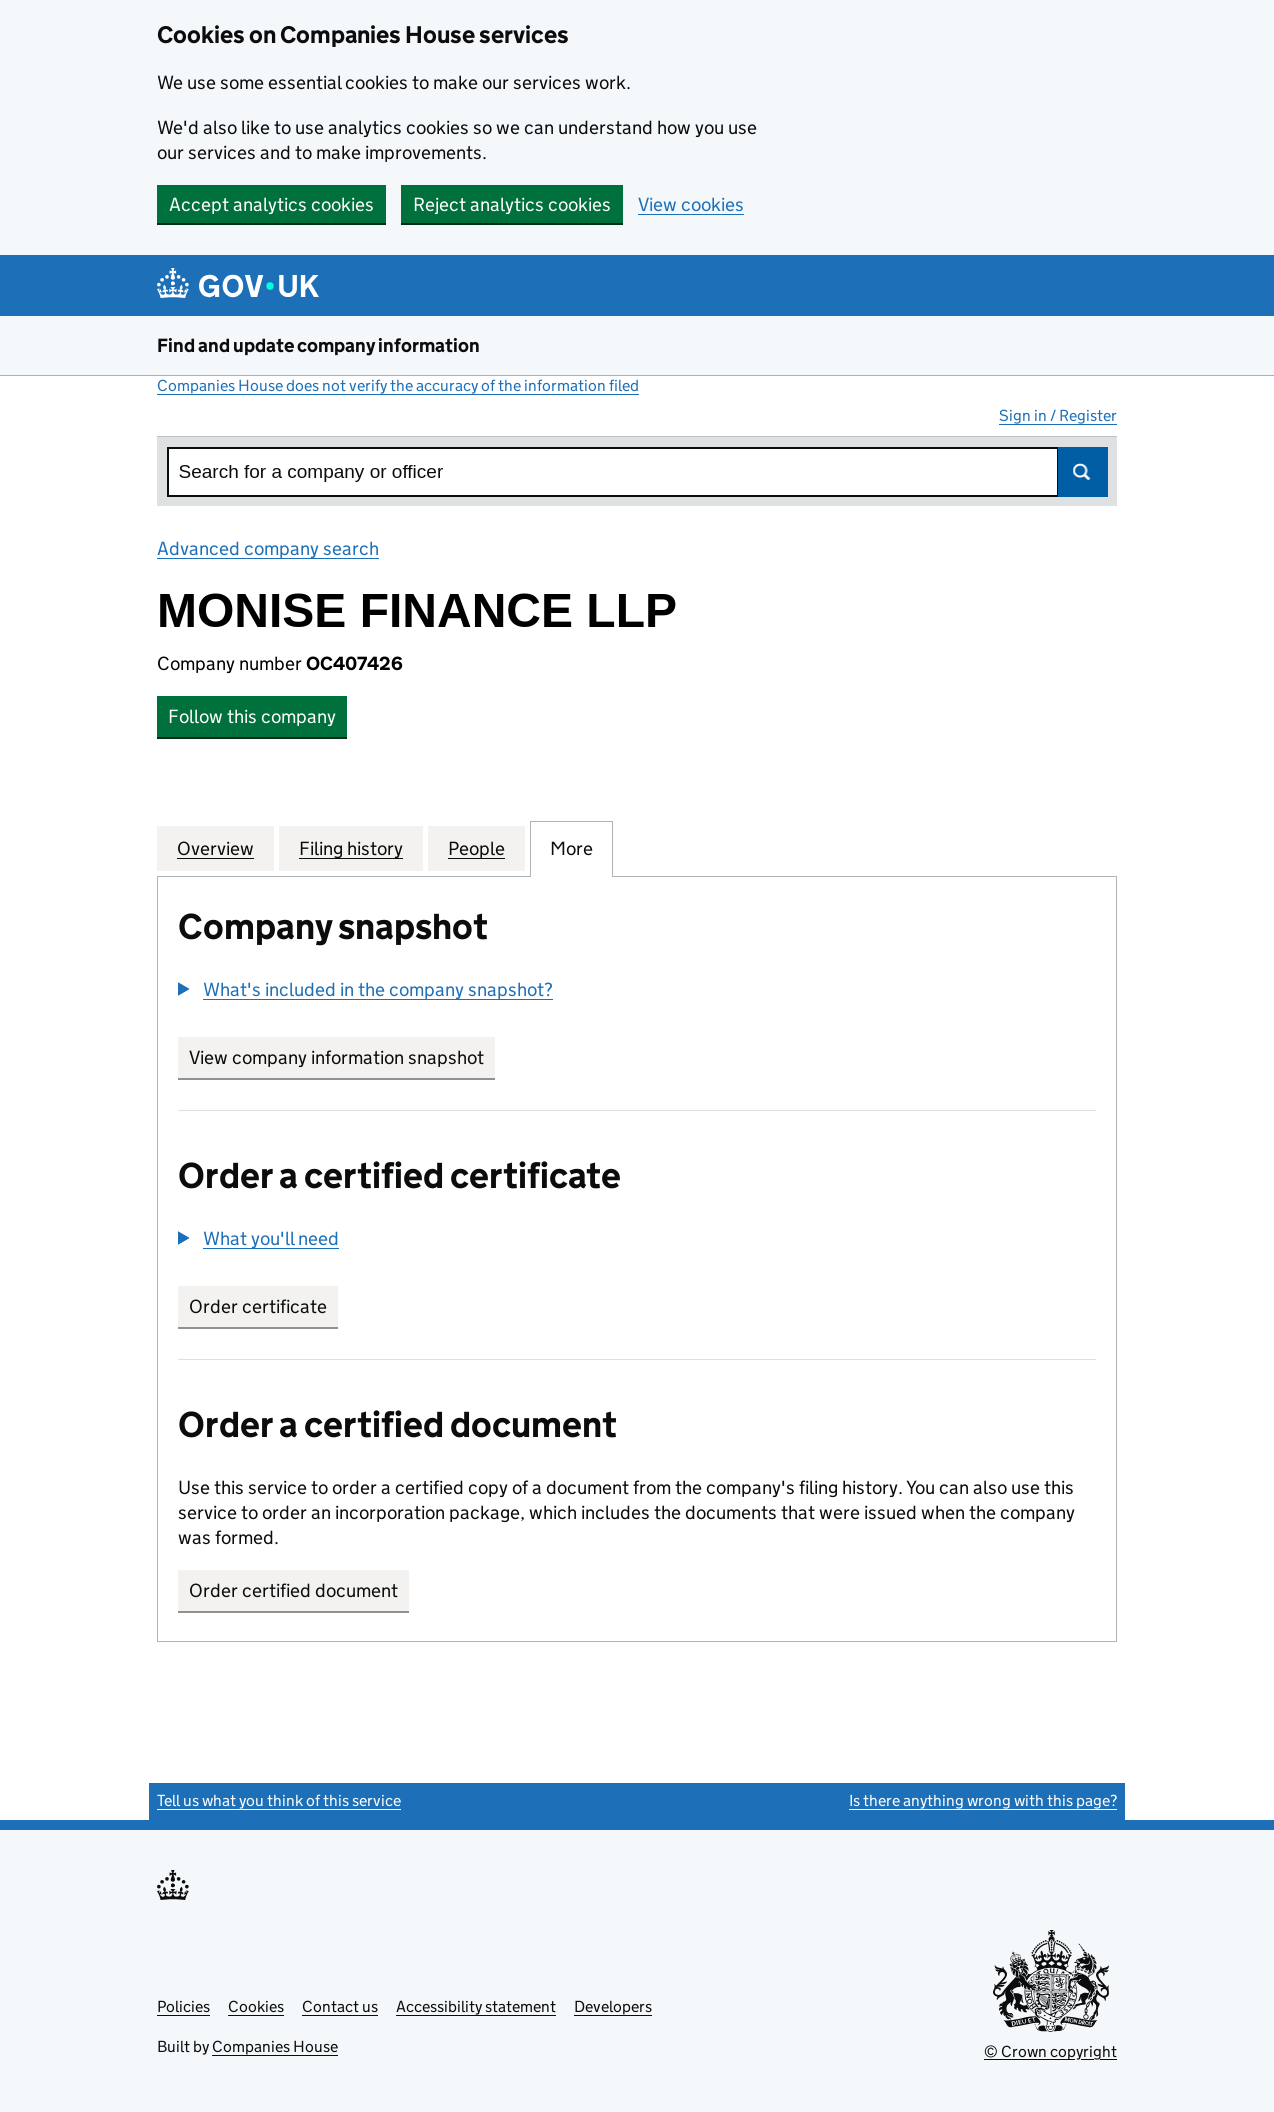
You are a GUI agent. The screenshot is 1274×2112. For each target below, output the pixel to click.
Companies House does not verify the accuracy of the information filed (398, 385)
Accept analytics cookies (271, 204)
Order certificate (258, 1306)
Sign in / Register (1058, 415)
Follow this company (252, 716)
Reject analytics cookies (512, 204)
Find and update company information (318, 345)
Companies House (275, 2046)
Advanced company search (268, 548)
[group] (637, 992)
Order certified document (293, 1590)
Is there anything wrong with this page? (983, 1800)
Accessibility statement (476, 2006)
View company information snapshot (342, 1057)
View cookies (691, 204)
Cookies (256, 2006)
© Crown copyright (1050, 2051)
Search (1083, 472)
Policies (183, 2006)
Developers (613, 2006)
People (476, 848)
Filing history (351, 848)
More (571, 848)
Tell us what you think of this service (279, 1800)
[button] (365, 989)
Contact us (340, 2006)
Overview (215, 848)
